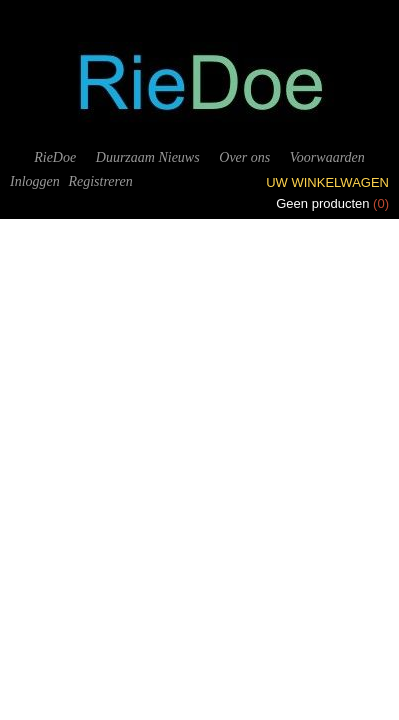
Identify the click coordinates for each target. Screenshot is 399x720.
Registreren (100, 181)
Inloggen (35, 181)
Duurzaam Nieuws (148, 157)
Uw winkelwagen (327, 182)
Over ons (244, 157)
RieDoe (55, 157)
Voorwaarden (327, 157)
